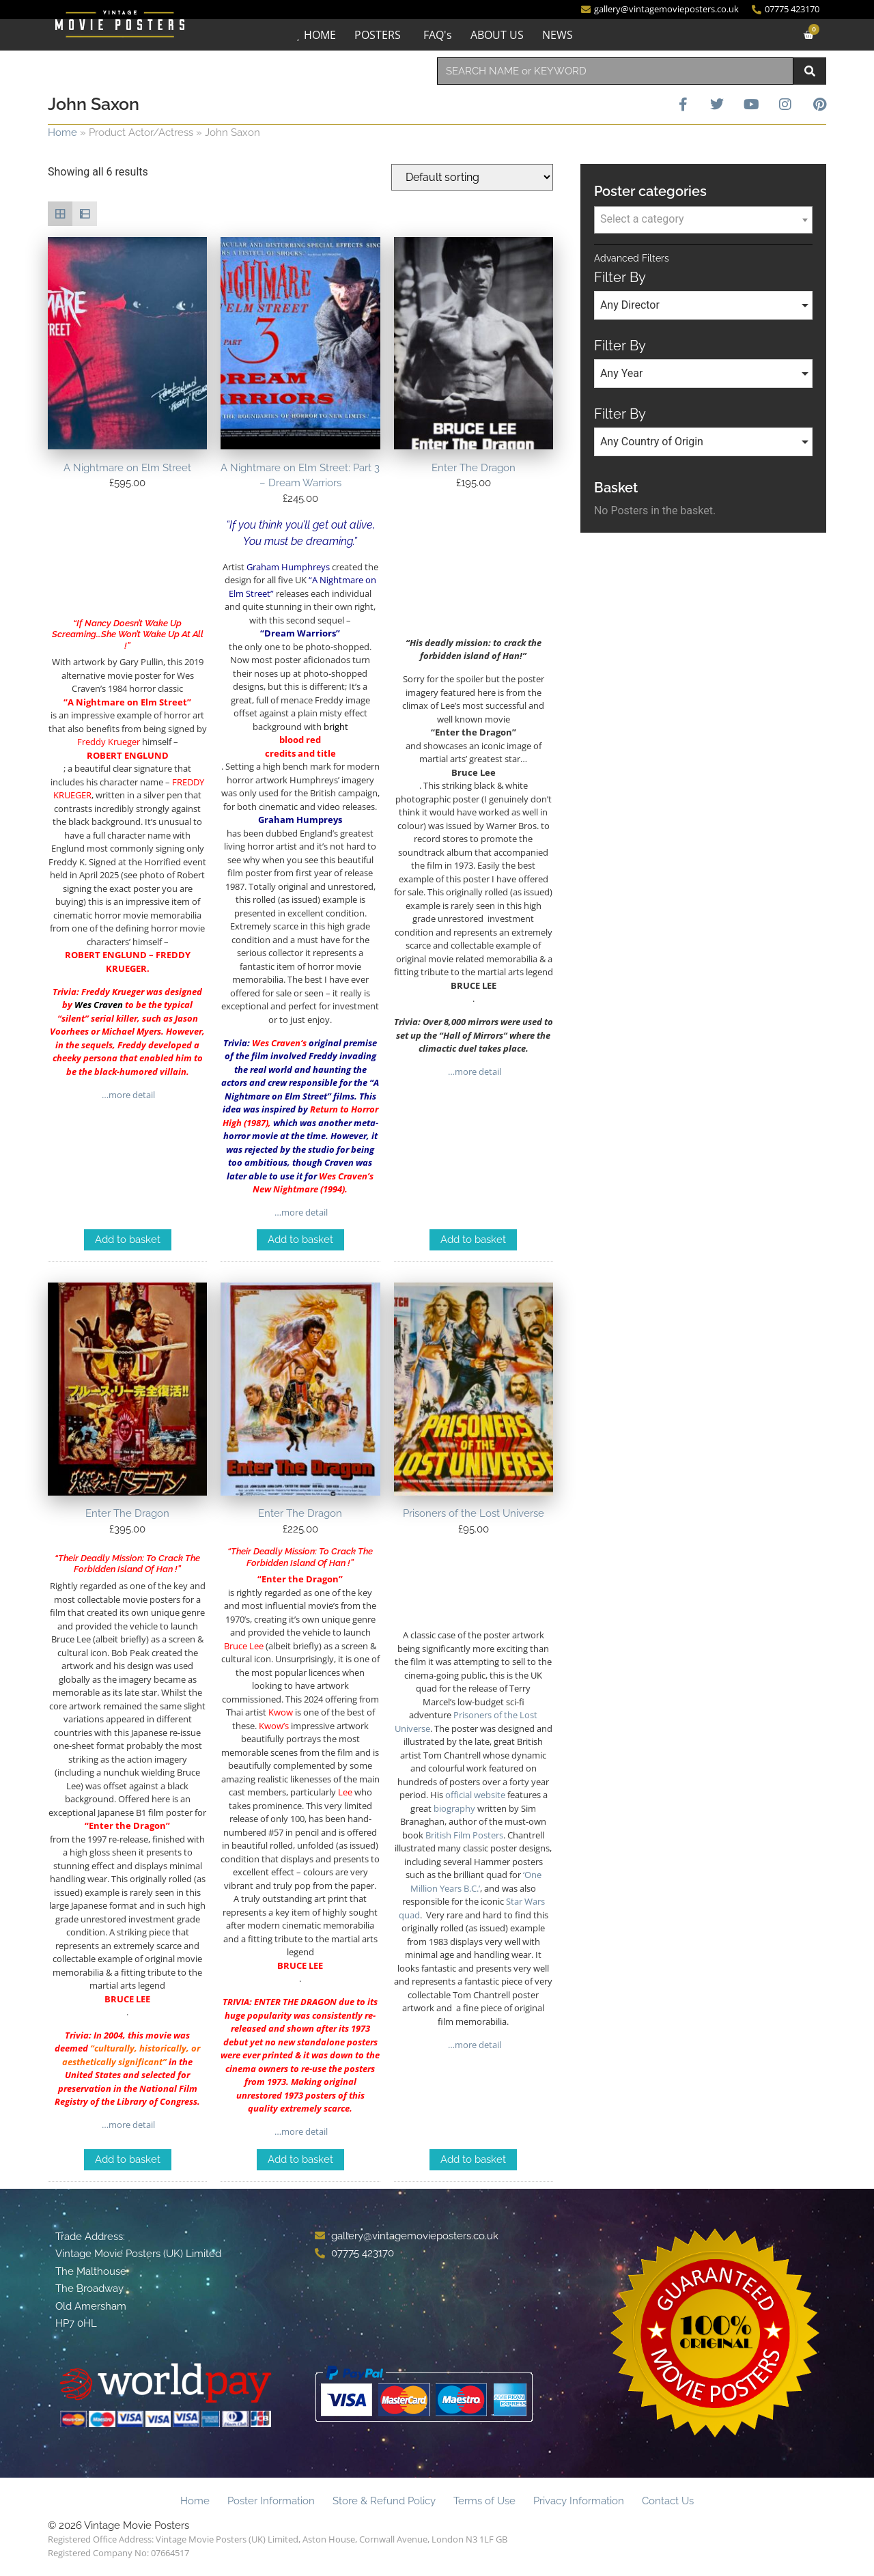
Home (62, 132)
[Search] (809, 71)
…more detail (127, 1095)
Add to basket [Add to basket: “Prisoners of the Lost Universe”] (473, 2159)
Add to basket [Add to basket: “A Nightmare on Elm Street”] (127, 1239)
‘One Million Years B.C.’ (475, 1881)
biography (454, 1808)
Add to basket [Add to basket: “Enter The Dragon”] (473, 1239)
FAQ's (437, 34)
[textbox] (703, 219)
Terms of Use (484, 2501)
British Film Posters (464, 1835)
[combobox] (615, 71)
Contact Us (668, 2501)
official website (475, 1795)
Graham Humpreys (300, 819)
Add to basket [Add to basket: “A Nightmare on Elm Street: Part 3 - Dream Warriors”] (300, 1239)
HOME (320, 34)
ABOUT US (497, 34)
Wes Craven (98, 1004)
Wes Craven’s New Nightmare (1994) (313, 1183)
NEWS (557, 34)
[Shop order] (472, 177)
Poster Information (271, 2501)
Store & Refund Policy (384, 2501)
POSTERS (377, 34)
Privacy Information (578, 2501)
